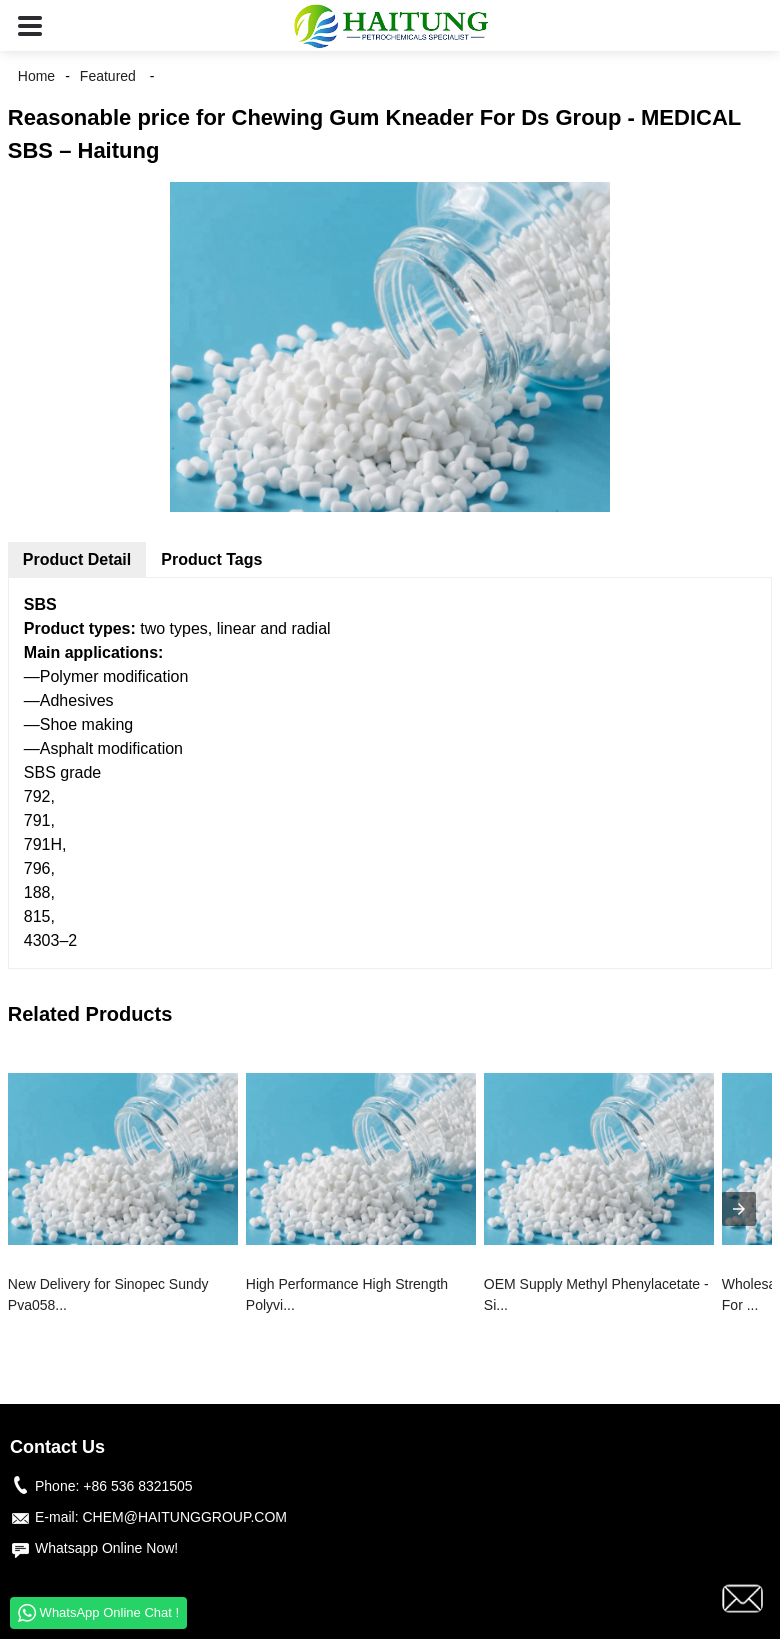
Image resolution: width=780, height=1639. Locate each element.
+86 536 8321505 (137, 1486)
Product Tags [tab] (211, 559)
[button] (30, 25)
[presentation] (739, 1209)
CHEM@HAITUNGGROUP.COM (184, 1517)
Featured (108, 76)
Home (36, 76)
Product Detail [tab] (77, 559)
